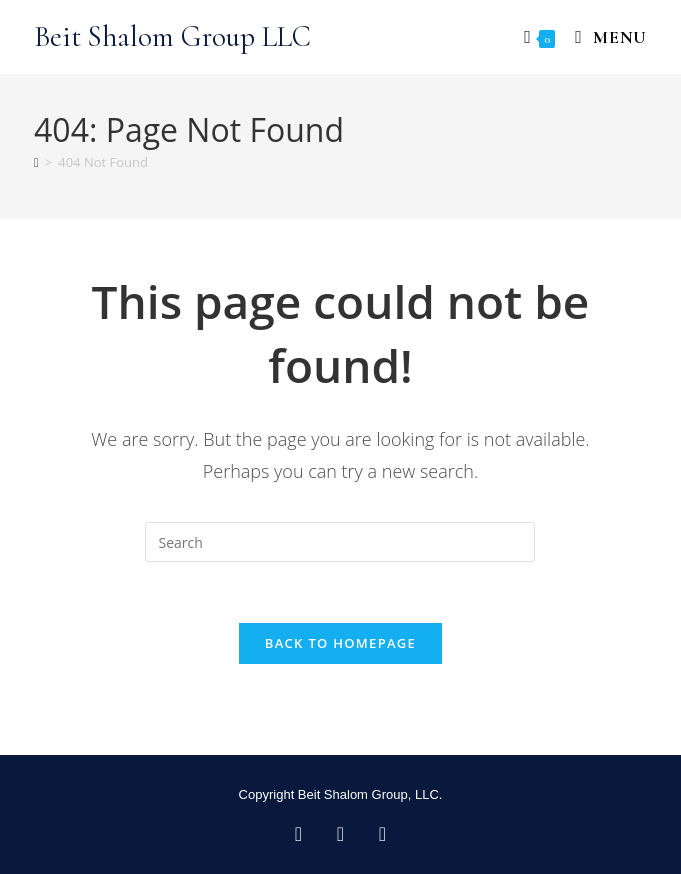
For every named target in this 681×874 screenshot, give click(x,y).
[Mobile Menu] (603, 37)
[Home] (36, 162)
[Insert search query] (340, 542)
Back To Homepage (340, 643)
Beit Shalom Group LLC (172, 36)
